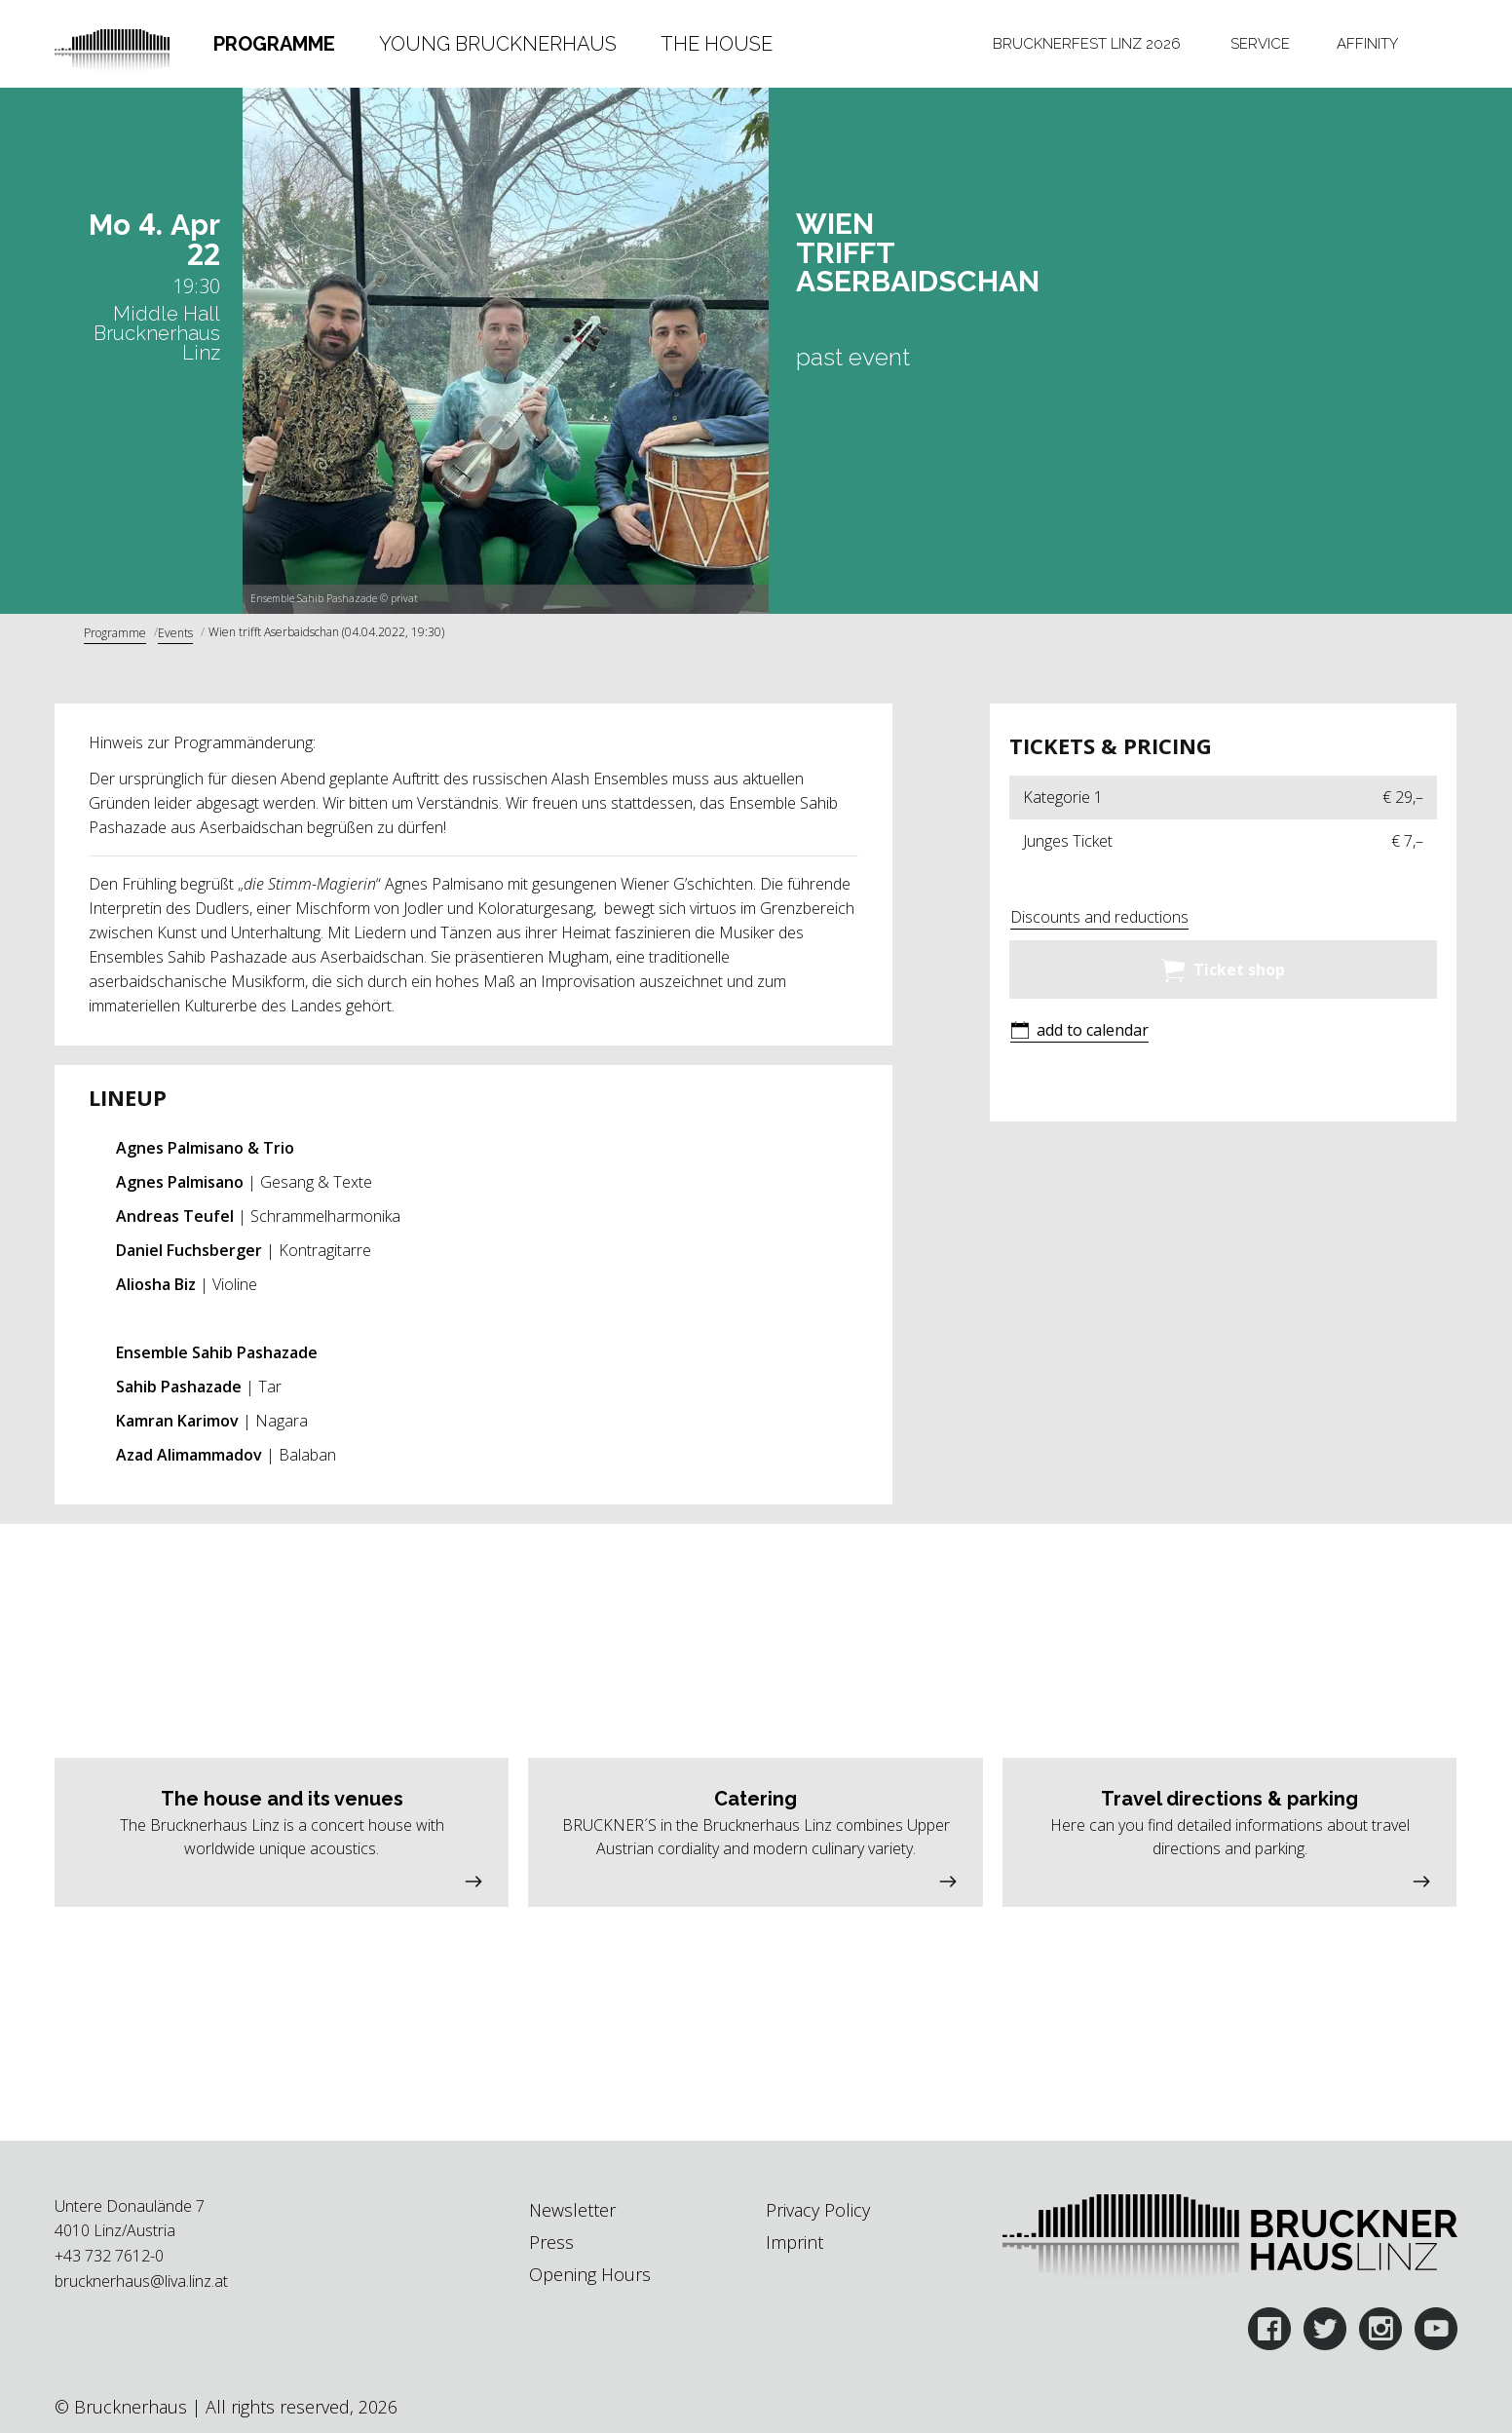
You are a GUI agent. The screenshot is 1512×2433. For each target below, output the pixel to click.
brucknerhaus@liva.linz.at (141, 2281)
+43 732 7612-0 (109, 2255)
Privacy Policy (818, 2210)
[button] (1079, 1032)
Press (551, 2242)
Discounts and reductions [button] (1099, 917)
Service (1260, 44)
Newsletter (572, 2210)
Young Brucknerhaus (498, 44)
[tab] (275, 43)
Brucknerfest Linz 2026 (1087, 44)
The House (717, 44)
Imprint (794, 2242)
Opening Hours (590, 2274)
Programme (274, 44)
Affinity (1367, 44)
